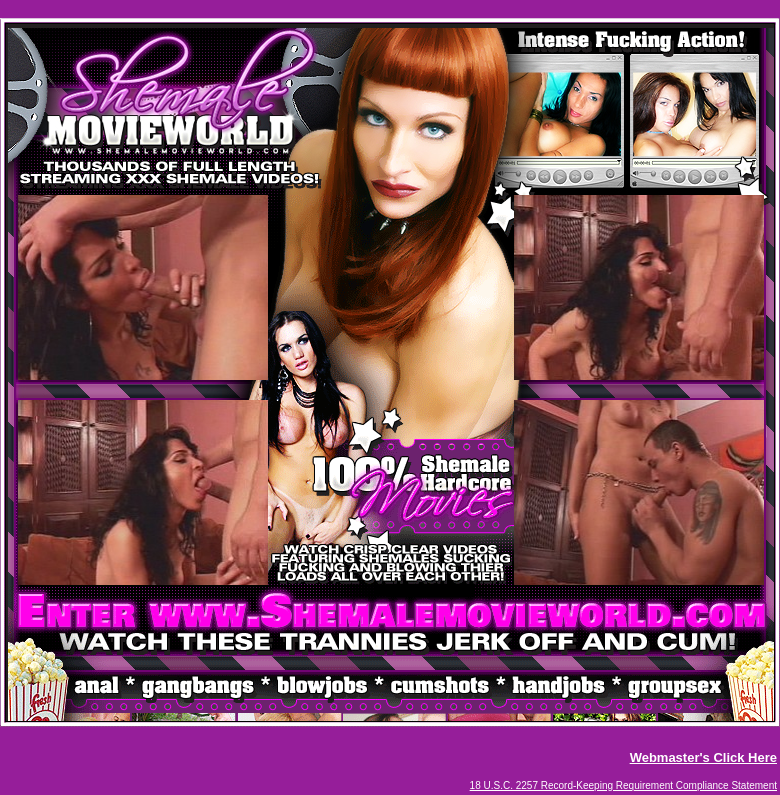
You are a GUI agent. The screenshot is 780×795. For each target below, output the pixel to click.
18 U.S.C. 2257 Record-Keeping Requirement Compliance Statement (623, 785)
